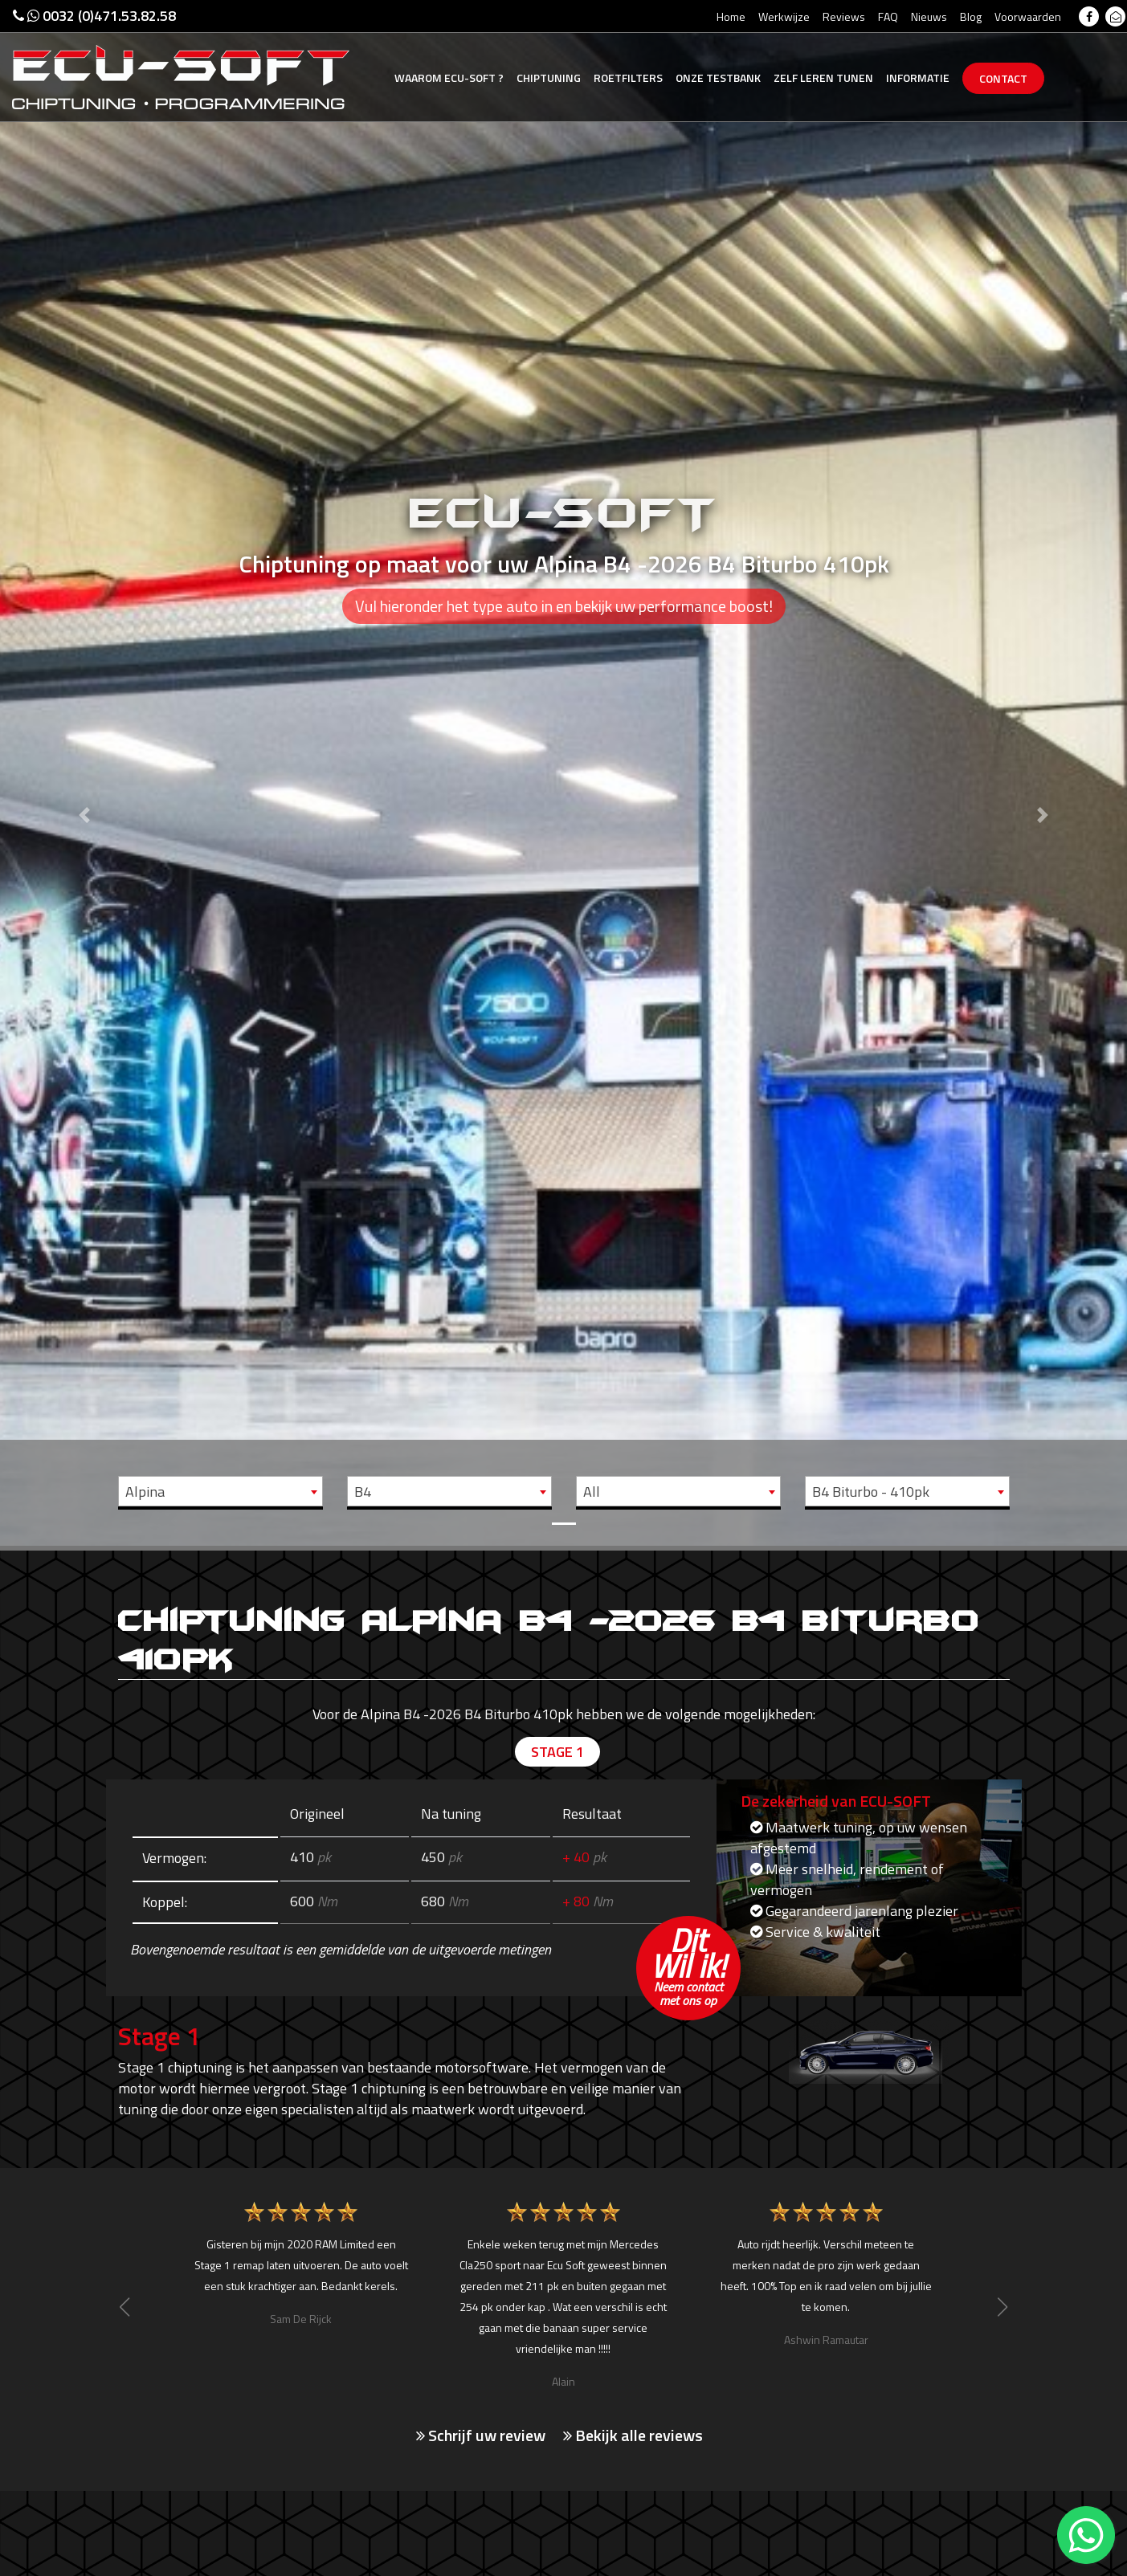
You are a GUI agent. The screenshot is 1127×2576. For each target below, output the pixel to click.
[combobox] (220, 1491)
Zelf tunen (823, 77)
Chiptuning (549, 77)
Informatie (917, 77)
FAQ (888, 16)
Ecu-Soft (449, 77)
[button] (84, 773)
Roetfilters (628, 77)
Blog (971, 16)
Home (731, 16)
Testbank (718, 77)
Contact (1003, 78)
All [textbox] (591, 1491)
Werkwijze (784, 16)
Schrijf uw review (480, 2435)
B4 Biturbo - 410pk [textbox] (870, 1491)
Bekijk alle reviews (633, 2435)
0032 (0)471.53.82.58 (94, 15)
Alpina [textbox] (145, 1491)
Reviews (844, 16)
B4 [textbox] (362, 1491)
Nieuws (929, 16)
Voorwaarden (1027, 16)
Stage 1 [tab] (557, 1752)
